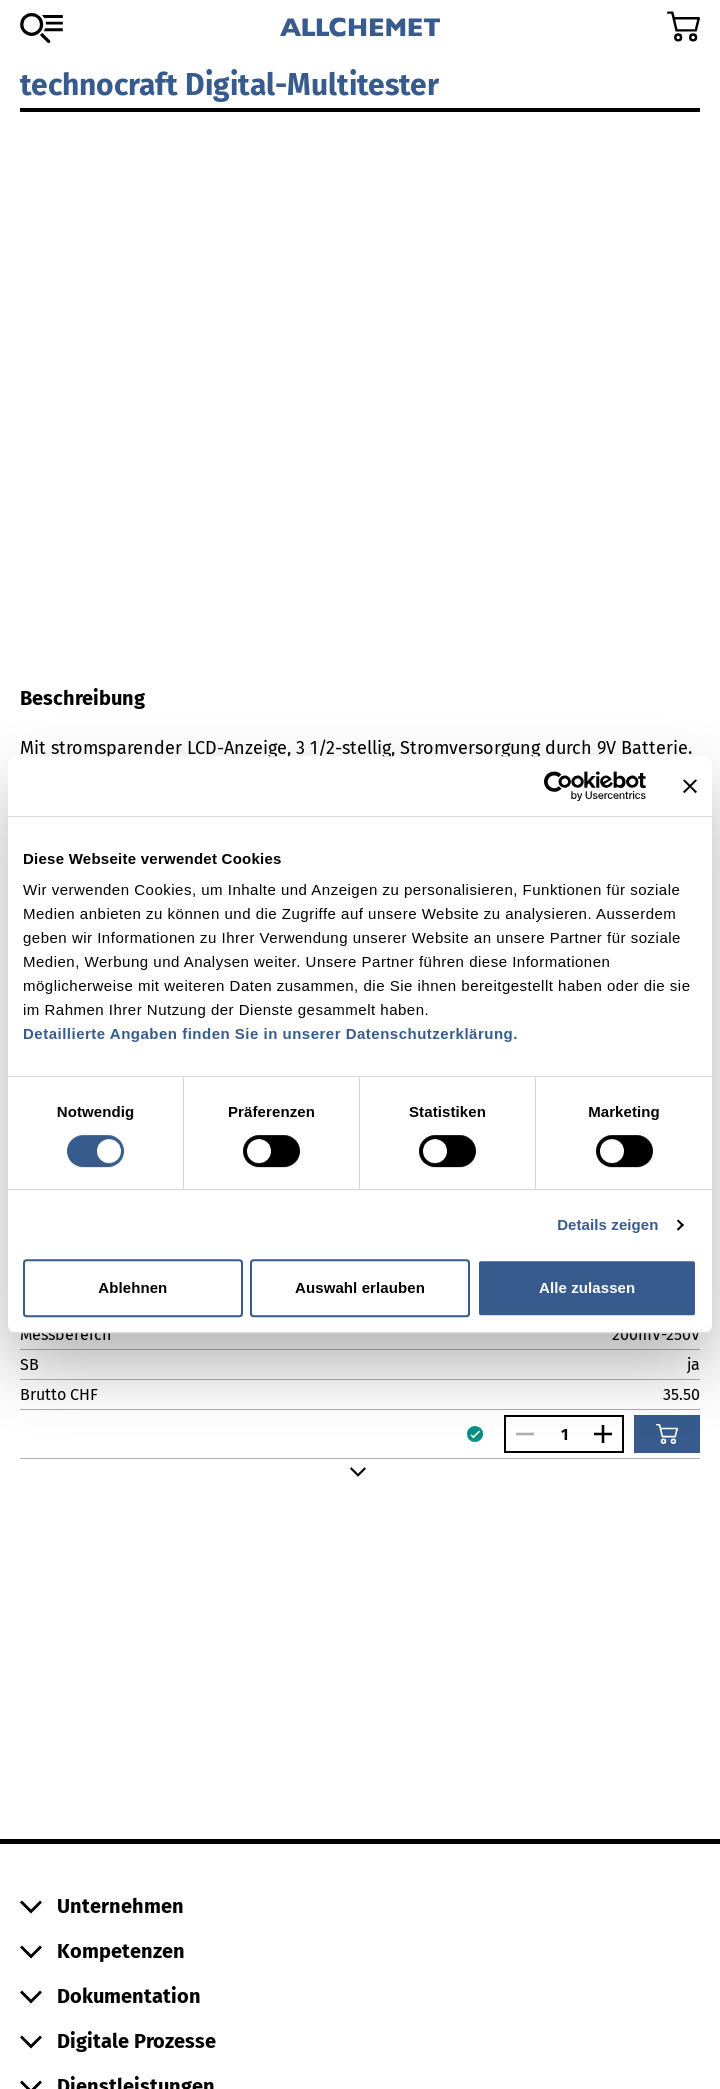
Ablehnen (132, 1287)
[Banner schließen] (690, 786)
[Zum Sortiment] (41, 28)
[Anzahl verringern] (520, 1434)
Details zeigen (607, 1224)
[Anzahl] (564, 1434)
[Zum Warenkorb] (683, 26)
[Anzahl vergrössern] (608, 1434)
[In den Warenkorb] (667, 1434)
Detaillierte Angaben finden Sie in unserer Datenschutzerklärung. (270, 1033)
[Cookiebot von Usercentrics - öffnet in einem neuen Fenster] (558, 786)
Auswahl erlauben (360, 1287)
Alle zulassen (587, 1287)
